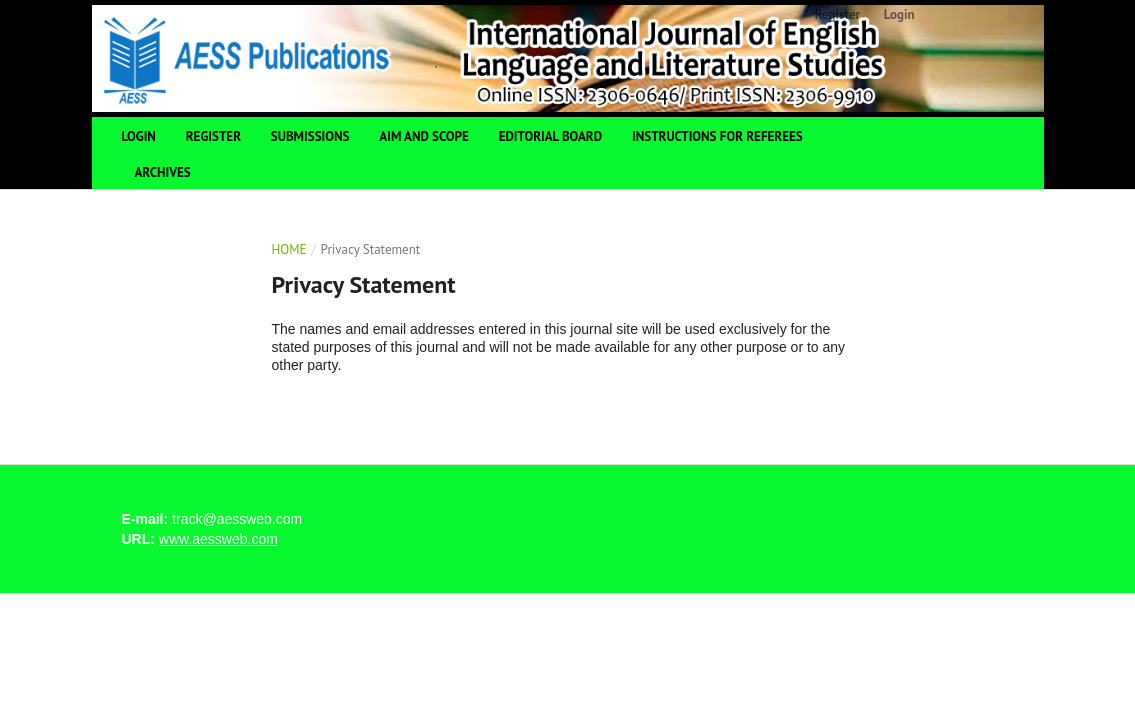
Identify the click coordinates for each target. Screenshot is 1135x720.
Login (139, 136)
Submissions (310, 136)
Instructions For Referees (717, 136)
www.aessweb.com (218, 539)
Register (213, 136)
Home (289, 249)
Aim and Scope (423, 136)
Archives (163, 172)
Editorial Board (550, 136)
